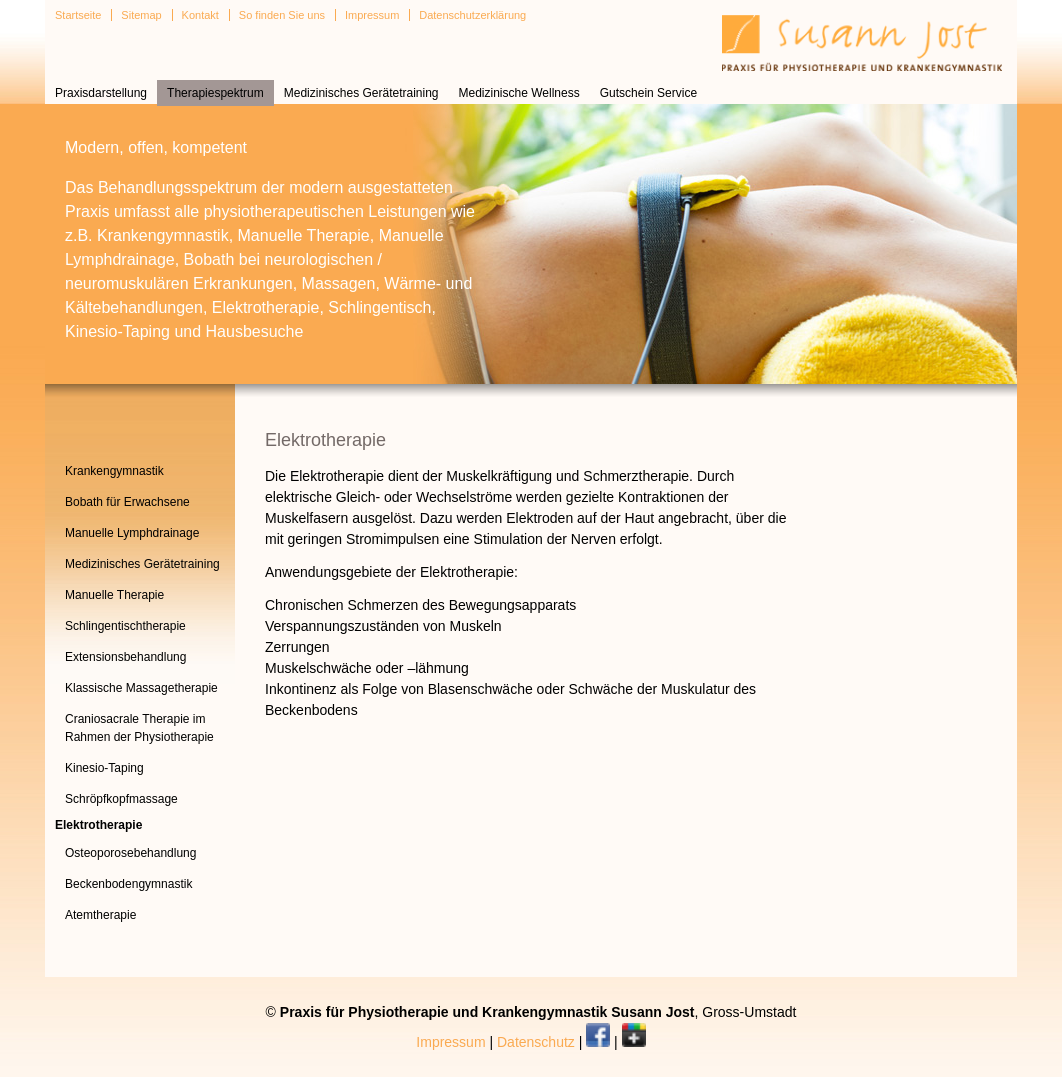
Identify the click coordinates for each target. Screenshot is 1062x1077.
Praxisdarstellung (101, 93)
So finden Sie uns (282, 15)
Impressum (372, 15)
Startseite (78, 15)
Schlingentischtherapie (125, 626)
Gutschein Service (648, 93)
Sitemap (141, 15)
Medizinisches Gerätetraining (361, 93)
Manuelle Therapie (114, 595)
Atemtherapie (100, 915)
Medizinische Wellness (519, 93)
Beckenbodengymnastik (128, 884)
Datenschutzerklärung (472, 15)
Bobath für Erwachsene (127, 502)
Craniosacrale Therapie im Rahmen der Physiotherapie (139, 728)
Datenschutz (536, 1042)
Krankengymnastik (114, 471)
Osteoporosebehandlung (130, 853)
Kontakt (200, 15)
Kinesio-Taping (104, 768)
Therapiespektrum (215, 93)
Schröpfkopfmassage (121, 799)
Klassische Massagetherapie (141, 688)
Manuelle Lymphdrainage (132, 533)
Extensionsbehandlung (125, 657)
